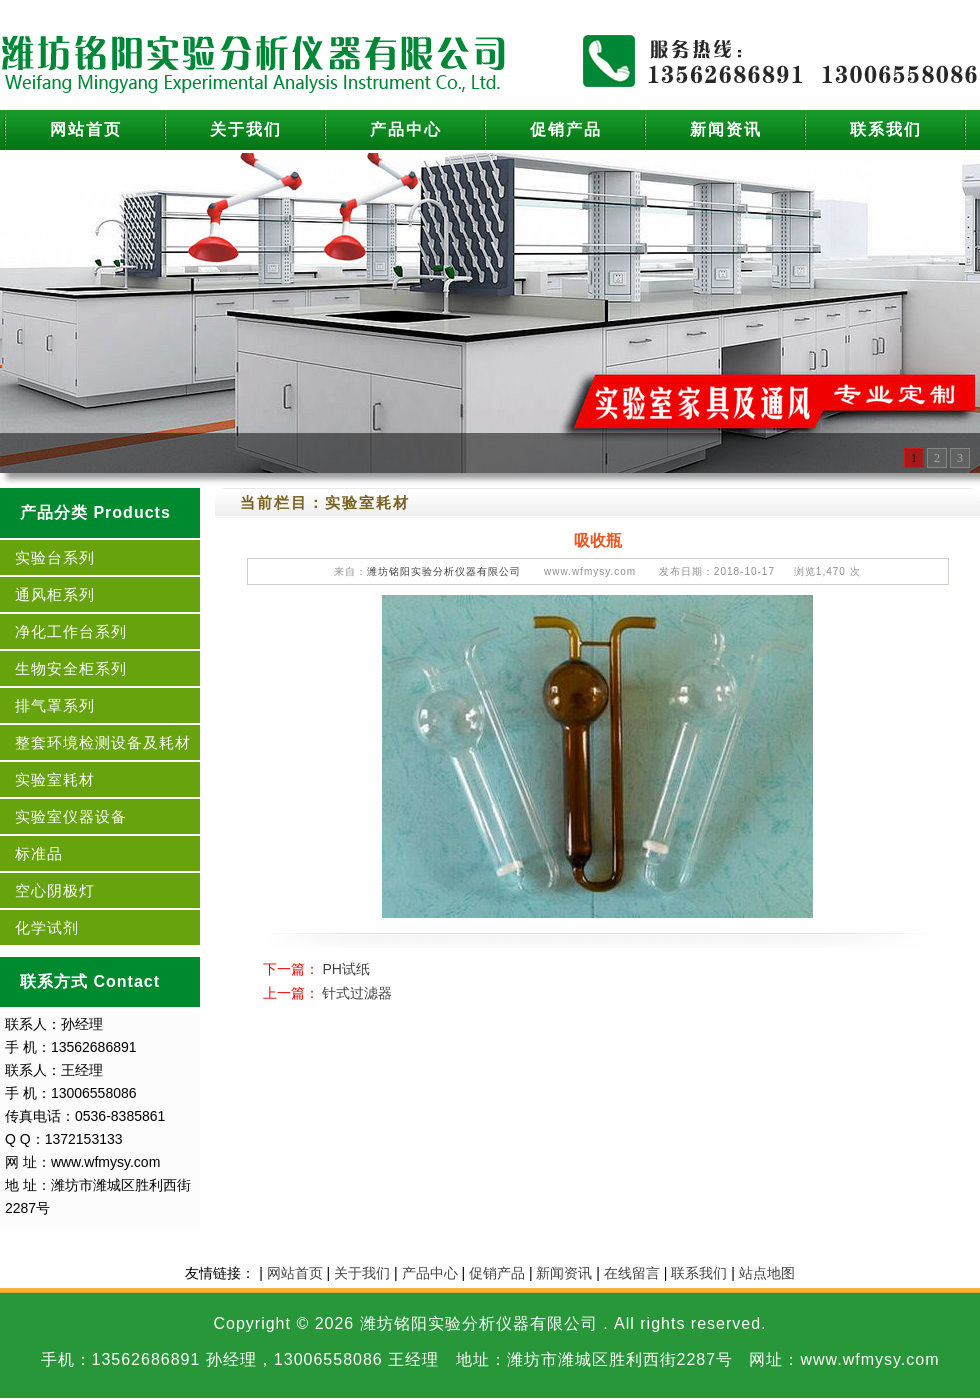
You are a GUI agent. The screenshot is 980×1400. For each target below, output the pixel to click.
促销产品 (566, 129)
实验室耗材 (55, 779)
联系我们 (886, 129)
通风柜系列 (55, 594)
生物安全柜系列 (71, 668)
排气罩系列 (55, 705)
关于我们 (246, 129)
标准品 (39, 853)
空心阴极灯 (55, 890)
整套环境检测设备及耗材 (103, 742)
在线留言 (632, 1273)
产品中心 (406, 129)
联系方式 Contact (90, 981)
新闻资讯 (726, 129)
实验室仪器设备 (71, 816)
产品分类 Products (95, 512)
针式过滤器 (357, 993)
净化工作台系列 (71, 631)
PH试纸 (345, 969)
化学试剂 (47, 927)
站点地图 (767, 1273)
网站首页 (86, 129)
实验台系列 (55, 557)
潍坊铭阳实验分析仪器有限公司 (444, 571)
